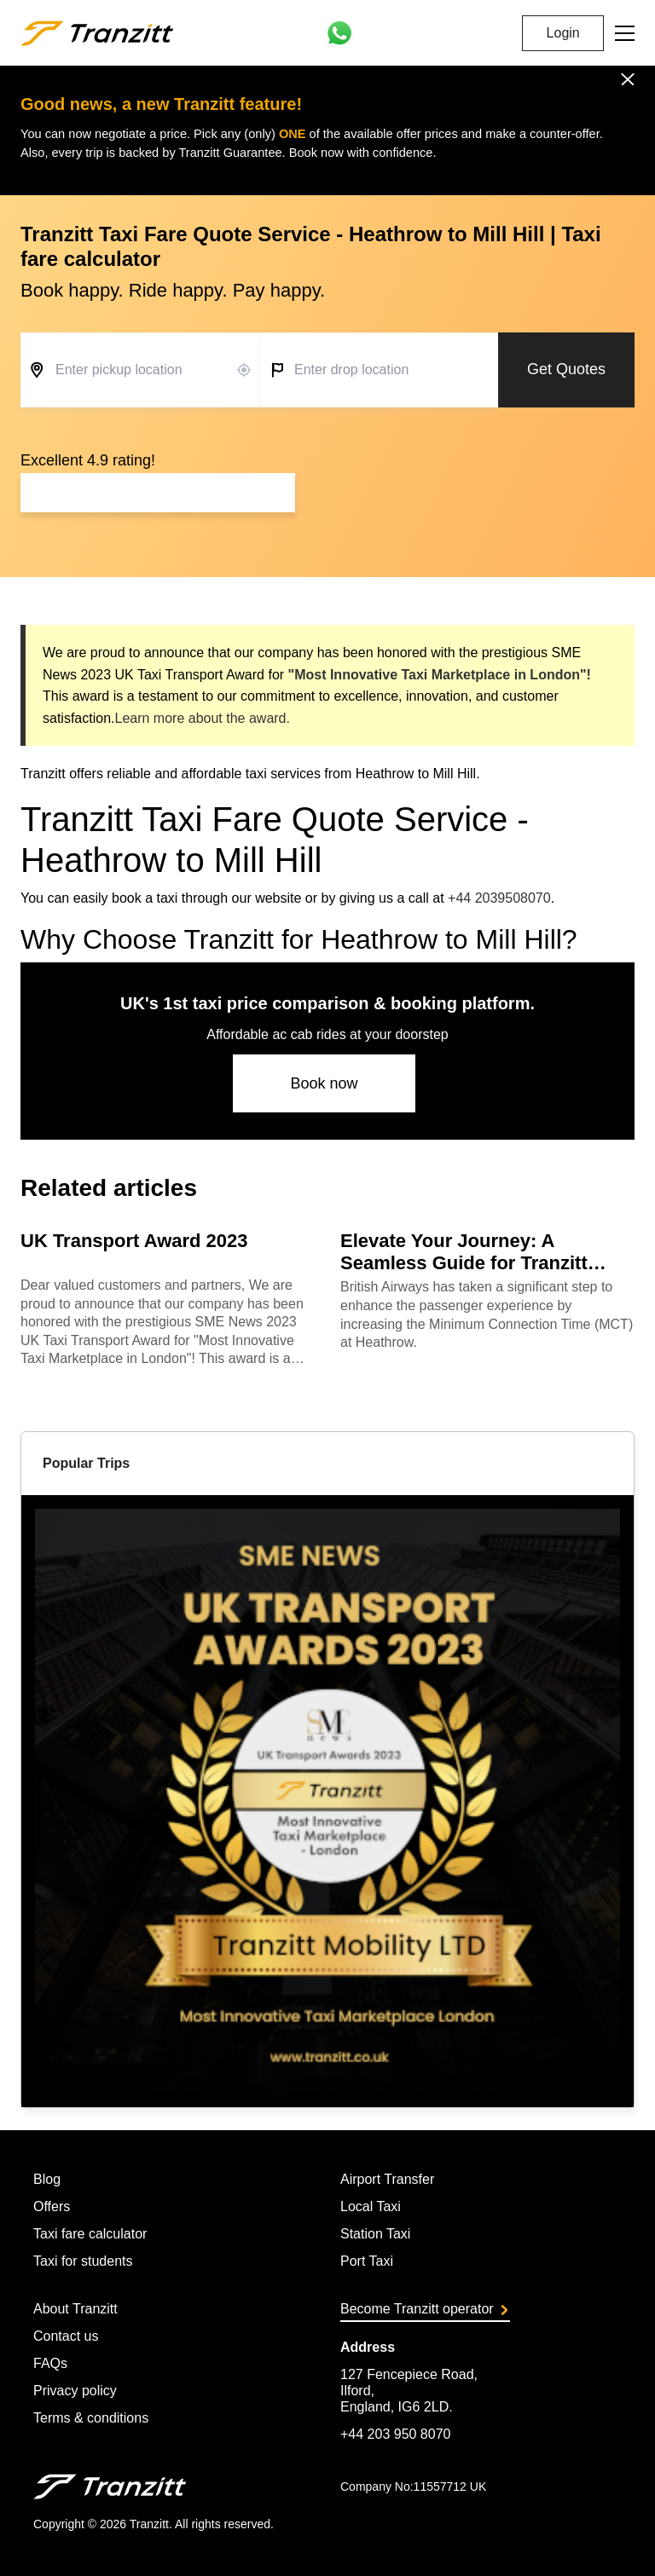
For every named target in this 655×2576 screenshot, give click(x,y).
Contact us (65, 2336)
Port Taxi (366, 2261)
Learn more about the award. (201, 718)
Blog (47, 2179)
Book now (323, 1083)
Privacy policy (75, 2390)
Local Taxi (370, 2206)
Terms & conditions (90, 2418)
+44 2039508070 (499, 898)
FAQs (50, 2363)
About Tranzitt (75, 2309)
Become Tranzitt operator (423, 2309)
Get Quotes (566, 369)
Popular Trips (86, 1463)
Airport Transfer (387, 2179)
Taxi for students (83, 2261)
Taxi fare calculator (90, 2234)
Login (563, 33)
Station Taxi (375, 2234)
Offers (51, 2206)
